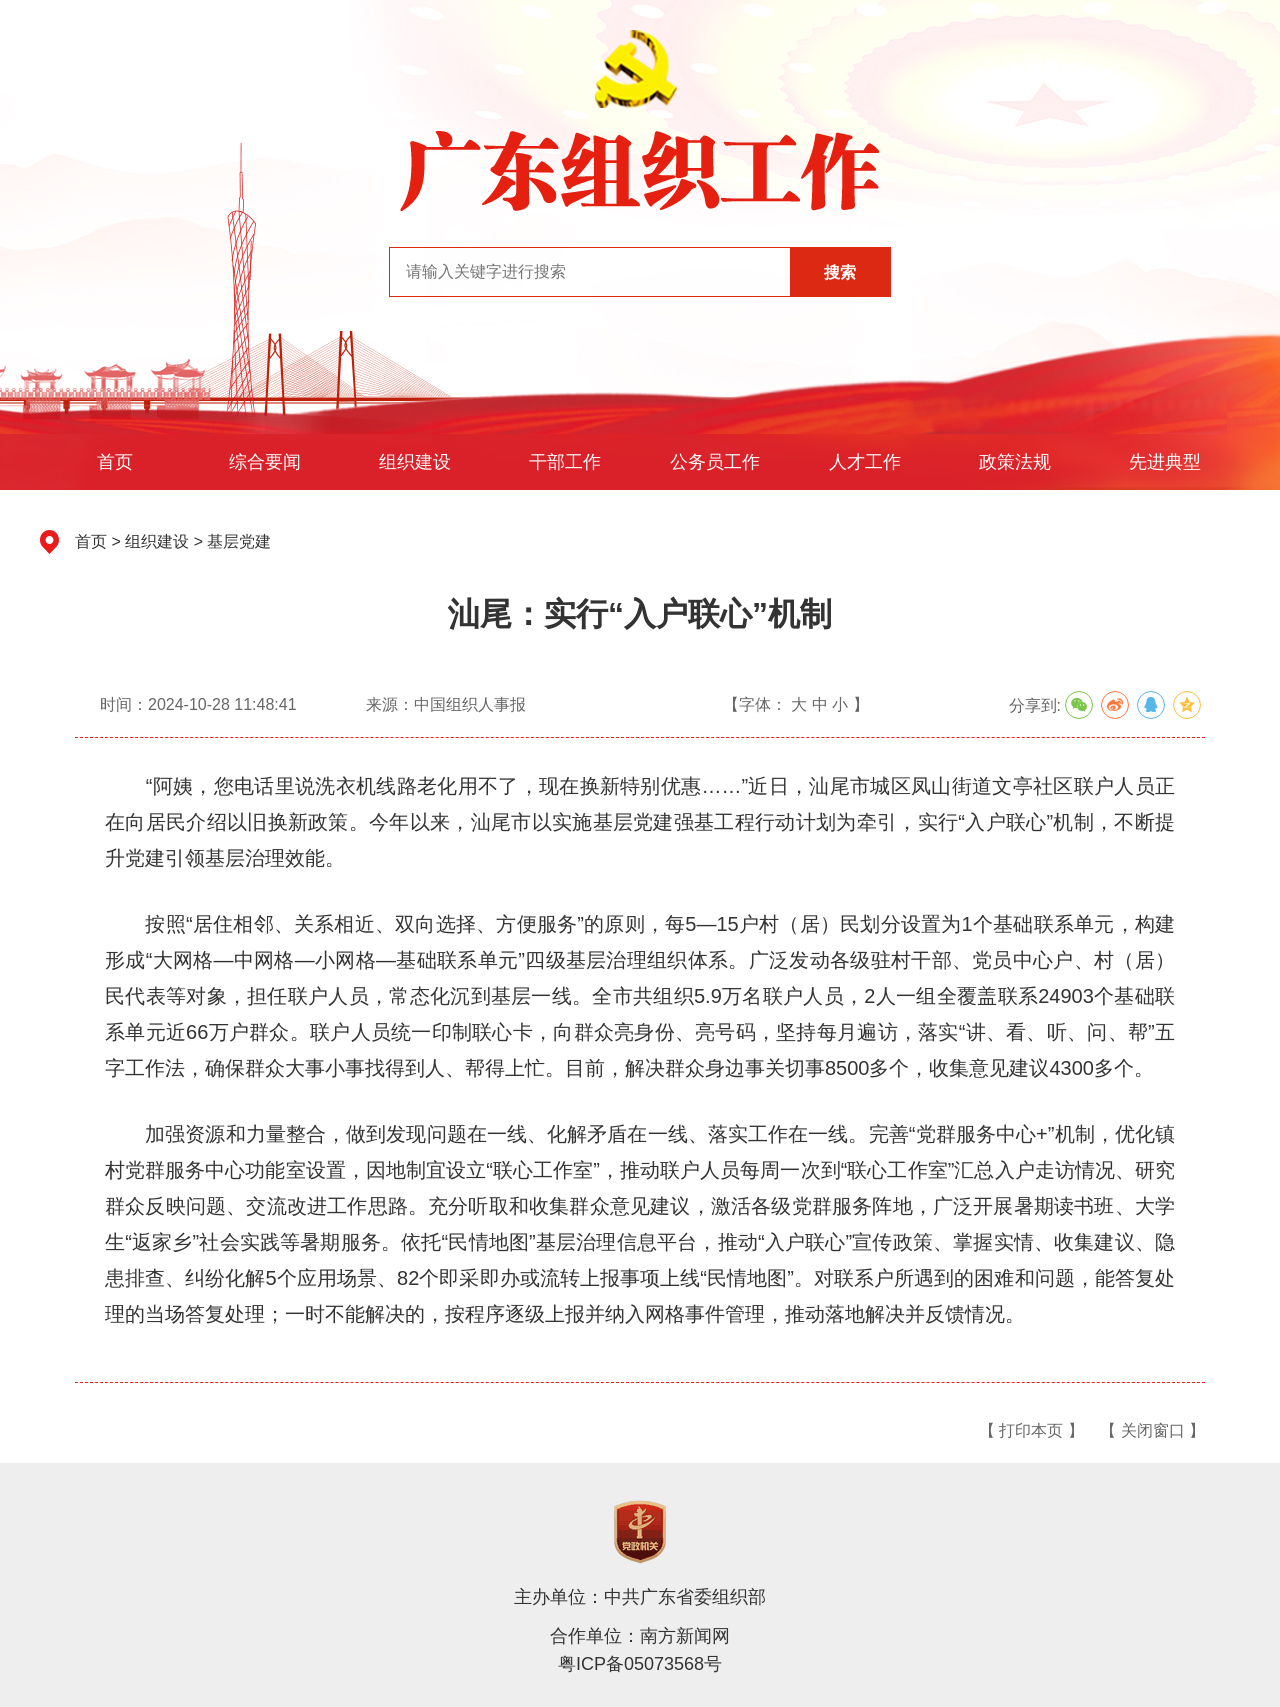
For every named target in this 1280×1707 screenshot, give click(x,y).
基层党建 (239, 541)
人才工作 (865, 462)
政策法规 (1015, 462)
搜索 (840, 272)
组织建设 (415, 462)
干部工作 (565, 462)
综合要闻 (265, 462)
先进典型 (1165, 462)
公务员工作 (715, 462)
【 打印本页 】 (1031, 1430)
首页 (115, 462)
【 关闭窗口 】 (1152, 1430)
